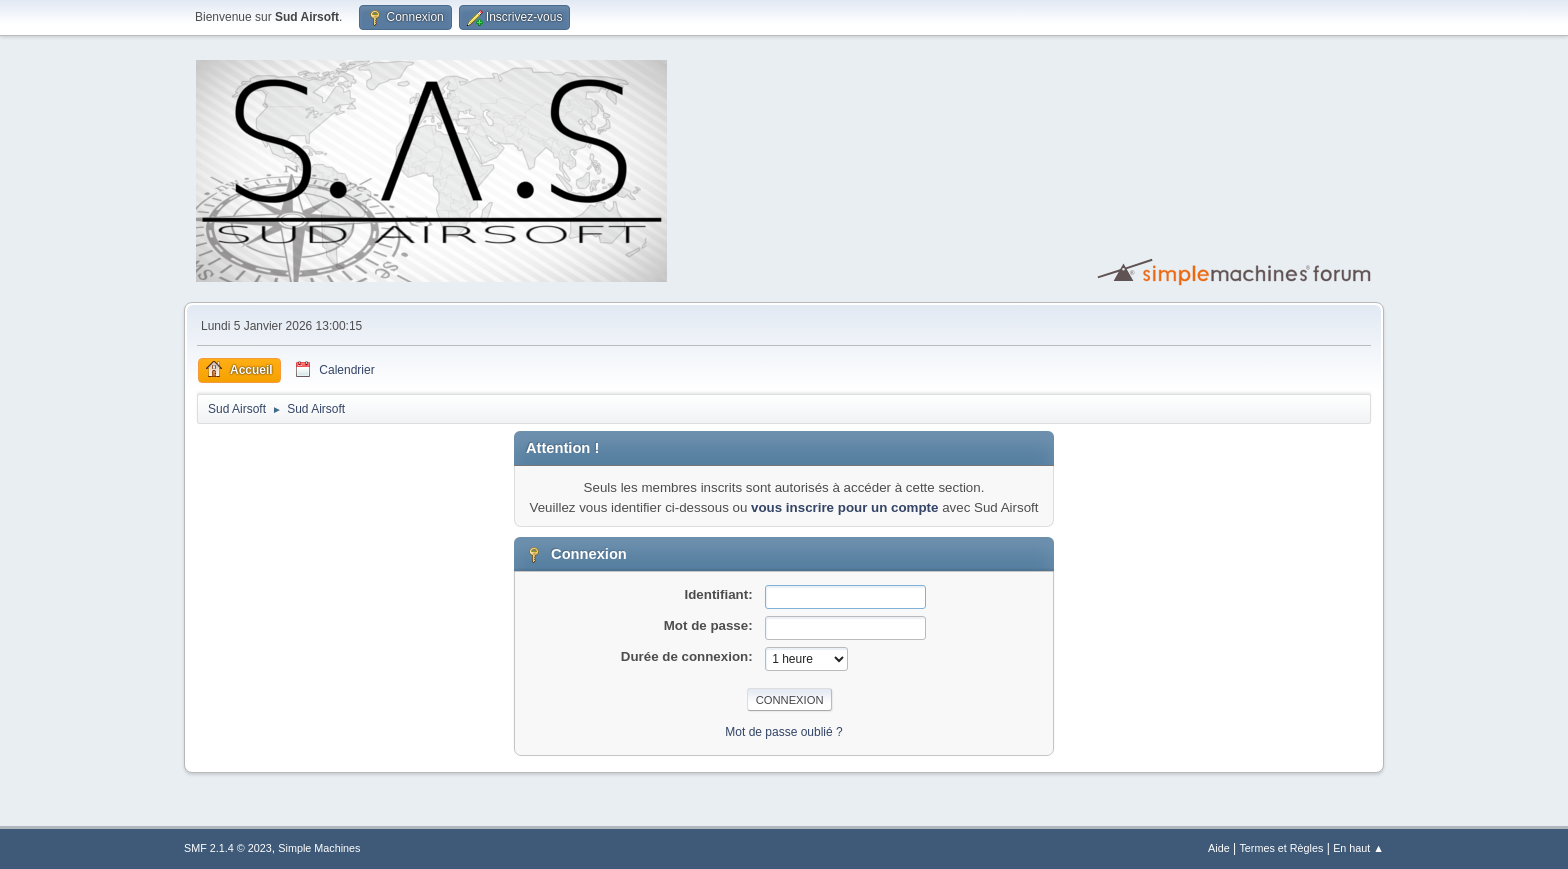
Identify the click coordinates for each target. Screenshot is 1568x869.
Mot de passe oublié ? (783, 732)
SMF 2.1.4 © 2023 (228, 848)
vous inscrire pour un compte (844, 507)
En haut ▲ (1358, 848)
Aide (1219, 848)
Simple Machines (319, 848)
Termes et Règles (1281, 848)
